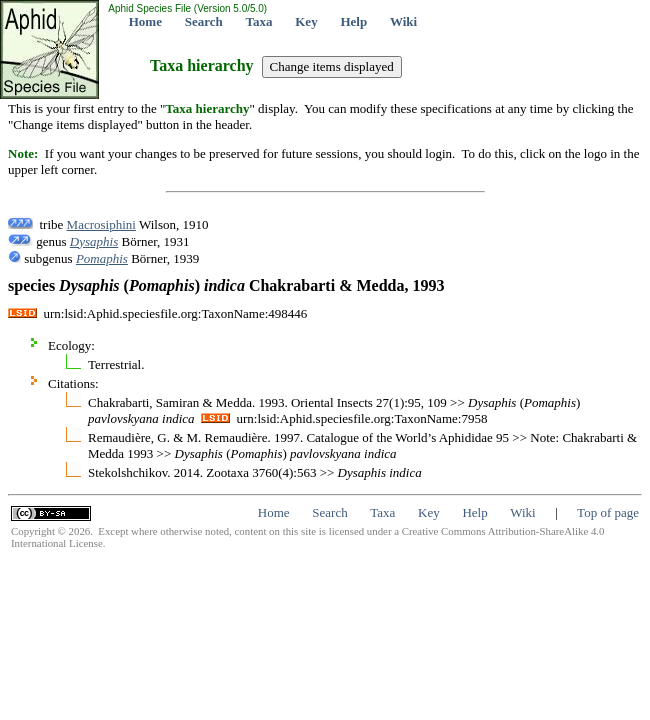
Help (353, 21)
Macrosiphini (101, 224)
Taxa (259, 21)
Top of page (608, 512)
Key (306, 21)
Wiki (403, 21)
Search (204, 21)
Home (145, 21)
